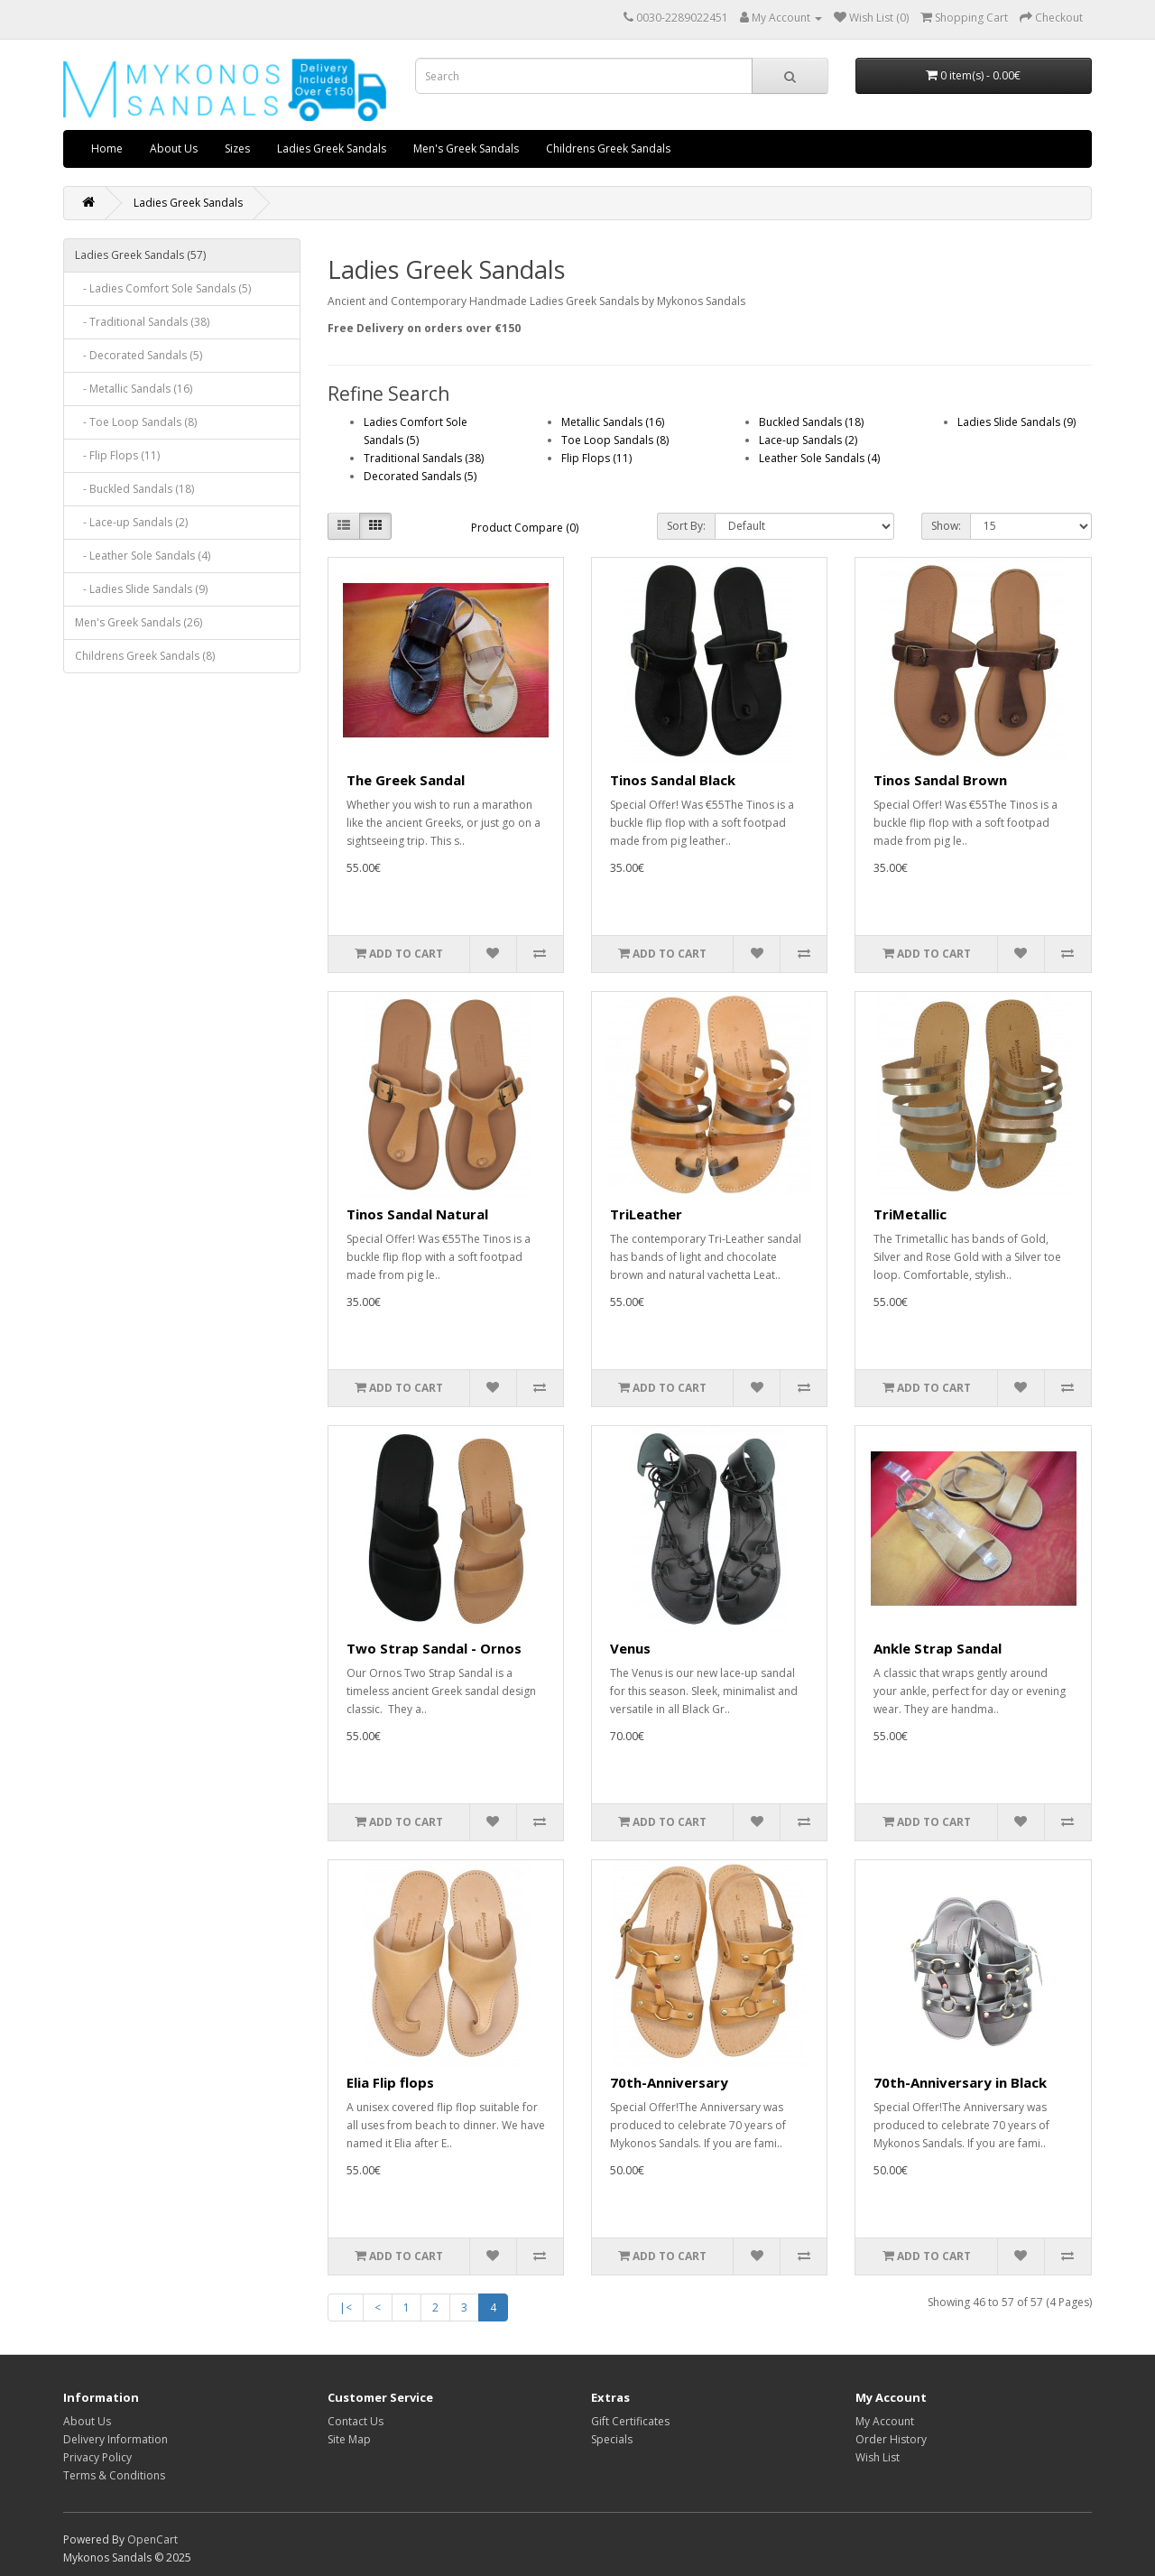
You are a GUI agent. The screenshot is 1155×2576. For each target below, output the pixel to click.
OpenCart (152, 2539)
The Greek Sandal (405, 780)
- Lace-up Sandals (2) (131, 522)
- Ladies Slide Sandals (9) (141, 589)
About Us (174, 148)
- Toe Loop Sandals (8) (136, 422)
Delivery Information (115, 2439)
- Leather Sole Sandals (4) (142, 555)
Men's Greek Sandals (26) (138, 622)
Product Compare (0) (524, 527)
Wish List (877, 2457)
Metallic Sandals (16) (612, 422)
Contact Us (355, 2421)
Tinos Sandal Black (672, 780)
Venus (630, 1648)
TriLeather (646, 1214)
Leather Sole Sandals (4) (819, 458)
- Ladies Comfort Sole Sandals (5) (163, 288)
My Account (884, 2421)
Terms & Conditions (114, 2475)
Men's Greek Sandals (466, 148)
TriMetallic (910, 1214)
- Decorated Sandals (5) (138, 355)
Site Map (349, 2439)
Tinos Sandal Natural (417, 1214)
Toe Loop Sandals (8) (615, 440)
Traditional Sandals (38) (424, 458)
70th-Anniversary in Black (960, 2082)
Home (107, 148)
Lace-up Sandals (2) (808, 440)
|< (345, 2307)
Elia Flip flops (390, 2082)
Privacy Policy (97, 2457)
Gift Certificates (630, 2421)
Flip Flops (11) (596, 458)
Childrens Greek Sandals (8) (145, 655)
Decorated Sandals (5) (420, 476)
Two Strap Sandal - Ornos (434, 1648)
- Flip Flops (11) (117, 455)
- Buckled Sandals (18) (134, 488)
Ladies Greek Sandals (331, 148)
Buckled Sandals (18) (811, 422)
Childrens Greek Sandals (608, 148)
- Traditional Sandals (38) (142, 321)
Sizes (237, 148)
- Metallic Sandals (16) (133, 388)
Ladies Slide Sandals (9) (1016, 422)
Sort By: (686, 525)
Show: (946, 525)
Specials (612, 2439)
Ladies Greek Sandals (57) (140, 255)
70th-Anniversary (669, 2082)
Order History (891, 2439)
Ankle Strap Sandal (937, 1648)
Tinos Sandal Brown (940, 780)
